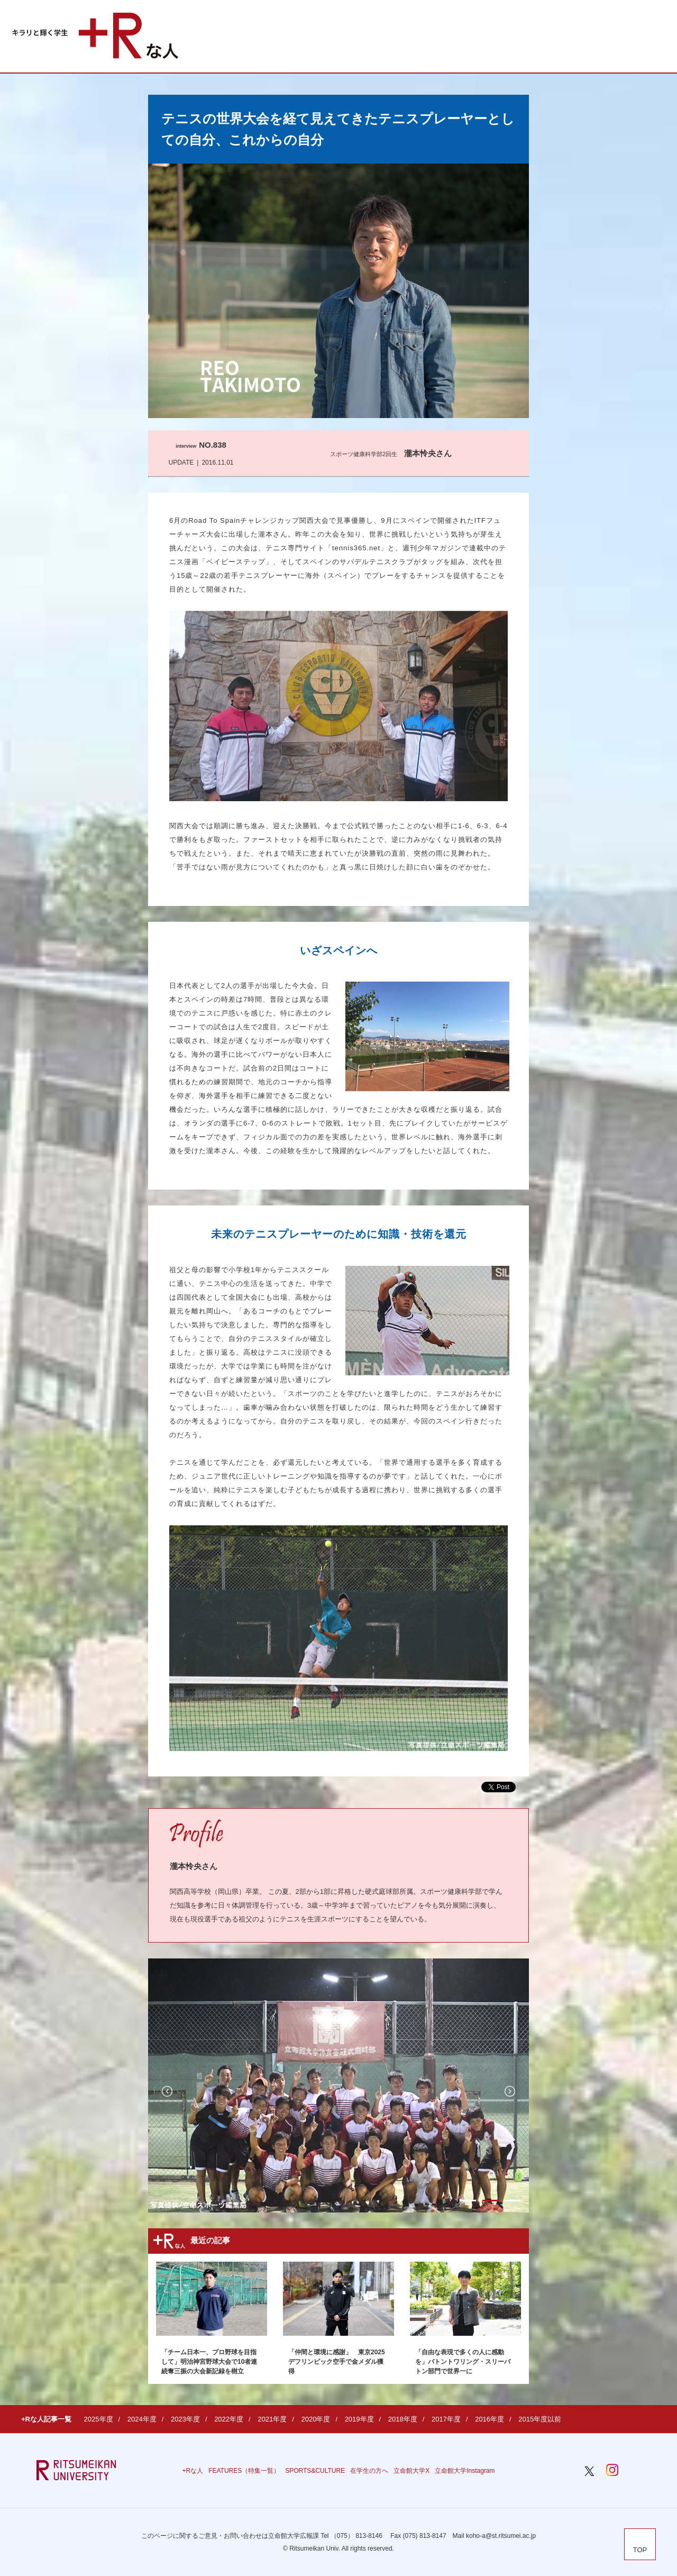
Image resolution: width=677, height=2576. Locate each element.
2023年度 (185, 2419)
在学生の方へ (369, 2470)
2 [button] (490, 2200)
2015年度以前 (539, 2419)
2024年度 (142, 2419)
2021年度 (272, 2419)
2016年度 (489, 2419)
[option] (338, 2085)
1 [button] (468, 2200)
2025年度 (98, 2419)
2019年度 (359, 2419)
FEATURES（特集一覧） (244, 2470)
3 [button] (512, 2200)
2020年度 (315, 2419)
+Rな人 (192, 2470)
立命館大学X (411, 2470)
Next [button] (509, 2091)
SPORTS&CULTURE (315, 2470)
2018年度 (402, 2419)
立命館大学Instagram (465, 2470)
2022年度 (228, 2419)
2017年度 (446, 2419)
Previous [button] (167, 2091)
